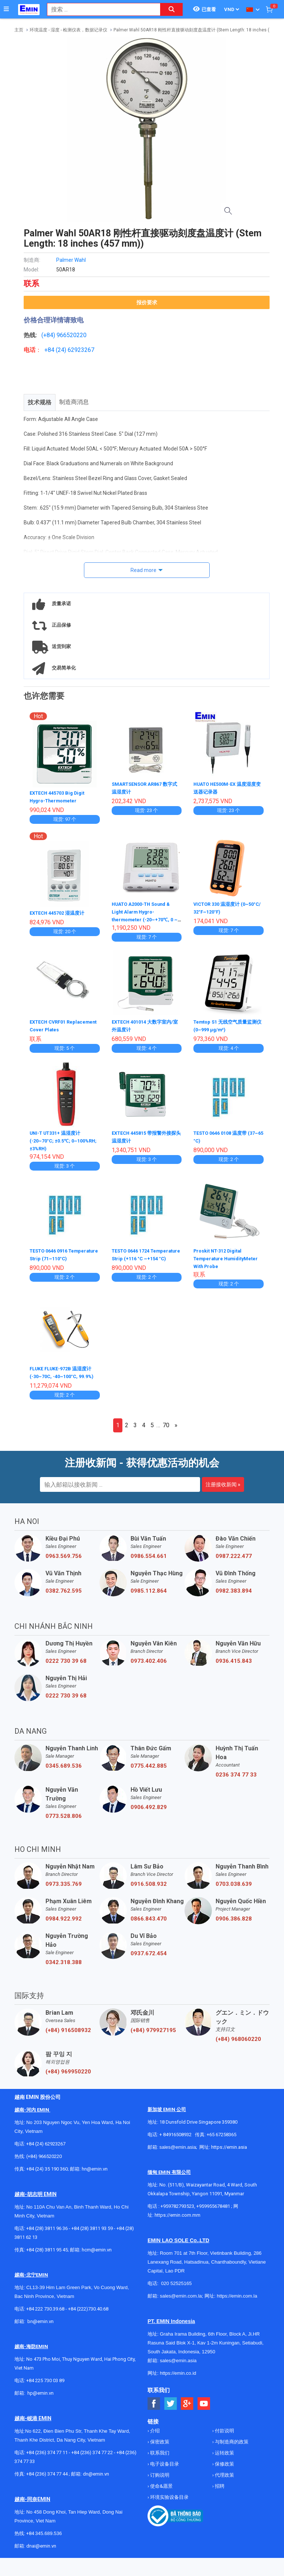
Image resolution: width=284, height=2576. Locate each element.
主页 (18, 29)
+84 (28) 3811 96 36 (47, 2233)
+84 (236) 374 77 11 (47, 2457)
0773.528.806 (63, 1821)
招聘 (219, 2491)
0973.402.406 (149, 1666)
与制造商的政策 (231, 2447)
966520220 (72, 335)
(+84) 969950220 (68, 2076)
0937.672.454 (149, 1958)
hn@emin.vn (95, 2174)
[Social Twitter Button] (170, 2408)
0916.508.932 (149, 1889)
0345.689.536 (63, 1771)
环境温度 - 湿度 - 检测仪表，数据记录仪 (68, 29)
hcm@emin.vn (97, 2255)
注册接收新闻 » (223, 1490)
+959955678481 (213, 2211)
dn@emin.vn (96, 2479)
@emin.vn (43, 2398)
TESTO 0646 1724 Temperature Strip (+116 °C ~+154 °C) (145, 1256)
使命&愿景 (161, 2491)
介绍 (154, 2436)
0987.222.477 (234, 1561)
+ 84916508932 (175, 2139)
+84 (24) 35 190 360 (47, 2174)
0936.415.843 (234, 1666)
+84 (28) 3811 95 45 (47, 2255)
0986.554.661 (149, 1561)
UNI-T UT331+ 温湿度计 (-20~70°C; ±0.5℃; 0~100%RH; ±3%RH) (58, 1138)
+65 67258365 (221, 2139)
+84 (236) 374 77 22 (92, 2457)
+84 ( (51, 349)
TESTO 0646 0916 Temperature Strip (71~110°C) (52, 1256)
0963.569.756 (63, 1561)
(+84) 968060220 (238, 2044)
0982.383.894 (234, 1596)
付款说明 (224, 2436)
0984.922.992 (63, 1924)
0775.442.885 (149, 1771)
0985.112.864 (149, 1596)
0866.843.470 (149, 1924)
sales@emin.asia (177, 2152)
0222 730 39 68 (66, 1666)
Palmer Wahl (71, 260)
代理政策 (224, 2480)
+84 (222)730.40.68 (88, 2314)
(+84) (49, 335)
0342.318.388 (63, 1967)
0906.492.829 (149, 1812)
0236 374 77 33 (236, 1780)
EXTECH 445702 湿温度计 (60, 912)
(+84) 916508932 (68, 2035)
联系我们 (159, 2458)
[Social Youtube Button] (203, 2408)
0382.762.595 (63, 1596)
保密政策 (159, 2447)
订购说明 (159, 2480)
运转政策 (224, 2458)
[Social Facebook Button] (154, 2408)
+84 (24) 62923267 (45, 2149)
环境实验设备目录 (169, 2502)
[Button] (6, 9)
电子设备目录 (164, 2469)
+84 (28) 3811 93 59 (92, 2233)
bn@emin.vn (40, 2326)
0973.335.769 (63, 1889)
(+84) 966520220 (44, 2161)
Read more (143, 570)
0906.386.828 (234, 1924)
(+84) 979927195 (153, 2035)
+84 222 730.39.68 (45, 2314)
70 (166, 1430)
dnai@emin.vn (41, 2551)
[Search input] (100, 9)
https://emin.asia (229, 2152)
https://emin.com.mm (177, 2220)
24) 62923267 (76, 349)
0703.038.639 (234, 1889)
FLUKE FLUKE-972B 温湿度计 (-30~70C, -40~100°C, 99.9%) (64, 1374)
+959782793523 (177, 2211)
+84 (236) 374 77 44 (47, 2479)
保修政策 (224, 2469)
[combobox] (100, 9)
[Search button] (171, 9)
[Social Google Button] (187, 2408)
